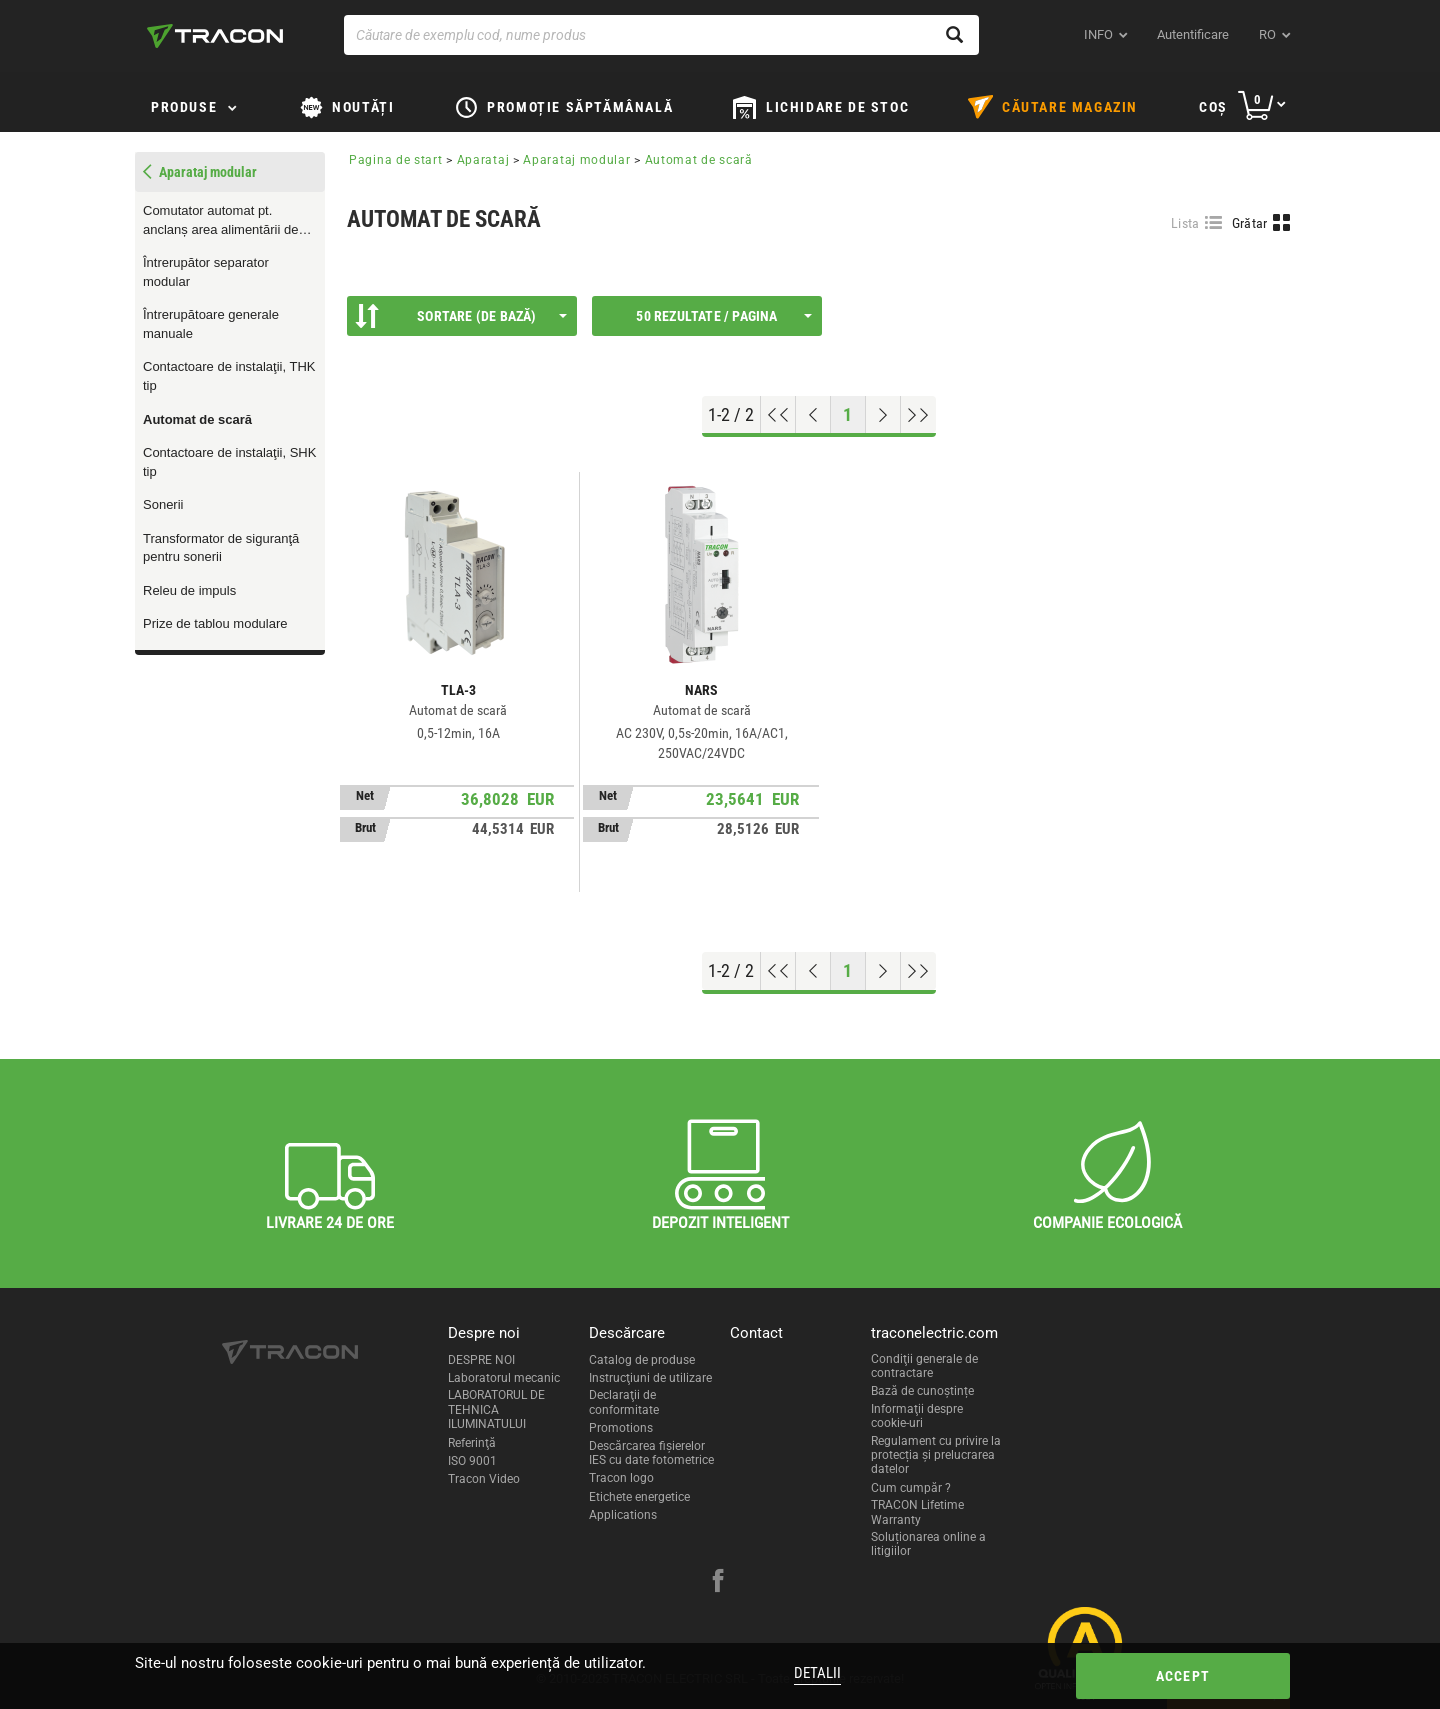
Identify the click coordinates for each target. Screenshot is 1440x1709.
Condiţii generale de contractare (924, 1366)
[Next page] (883, 415)
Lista (1185, 223)
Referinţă (472, 1443)
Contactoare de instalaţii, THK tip (229, 376)
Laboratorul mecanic (504, 1378)
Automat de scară (197, 419)
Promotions (621, 1428)
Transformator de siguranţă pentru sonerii (221, 548)
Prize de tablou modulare (215, 623)
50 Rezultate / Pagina (724, 316)
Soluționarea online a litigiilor (928, 1544)
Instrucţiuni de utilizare (650, 1378)
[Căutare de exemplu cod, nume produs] (661, 35)
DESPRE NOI (481, 1360)
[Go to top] (778, 415)
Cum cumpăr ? (911, 1488)
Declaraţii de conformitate (624, 1402)
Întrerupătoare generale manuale (211, 324)
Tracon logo (621, 1478)
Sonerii (163, 504)
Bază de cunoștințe (922, 1391)
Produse (184, 107)
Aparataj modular (576, 160)
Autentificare (1193, 34)
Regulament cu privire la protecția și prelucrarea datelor (936, 1455)
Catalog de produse (642, 1360)
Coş (1213, 107)
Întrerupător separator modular (206, 272)
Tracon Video (484, 1479)
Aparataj (483, 160)
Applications (623, 1515)
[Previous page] (813, 415)
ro (1267, 34)
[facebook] (718, 1583)
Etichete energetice (639, 1497)
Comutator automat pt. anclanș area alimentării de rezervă (220, 221)
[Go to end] (918, 415)
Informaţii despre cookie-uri (917, 1416)
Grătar (1250, 223)
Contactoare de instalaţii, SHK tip (229, 462)
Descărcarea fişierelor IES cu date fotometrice (651, 1453)
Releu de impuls (189, 590)
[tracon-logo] (215, 36)
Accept (1183, 1676)
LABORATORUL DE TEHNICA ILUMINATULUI (496, 1409)
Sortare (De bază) (461, 316)
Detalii (817, 1673)
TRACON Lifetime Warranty (917, 1512)
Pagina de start (396, 160)
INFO (1098, 34)
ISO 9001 (472, 1461)
